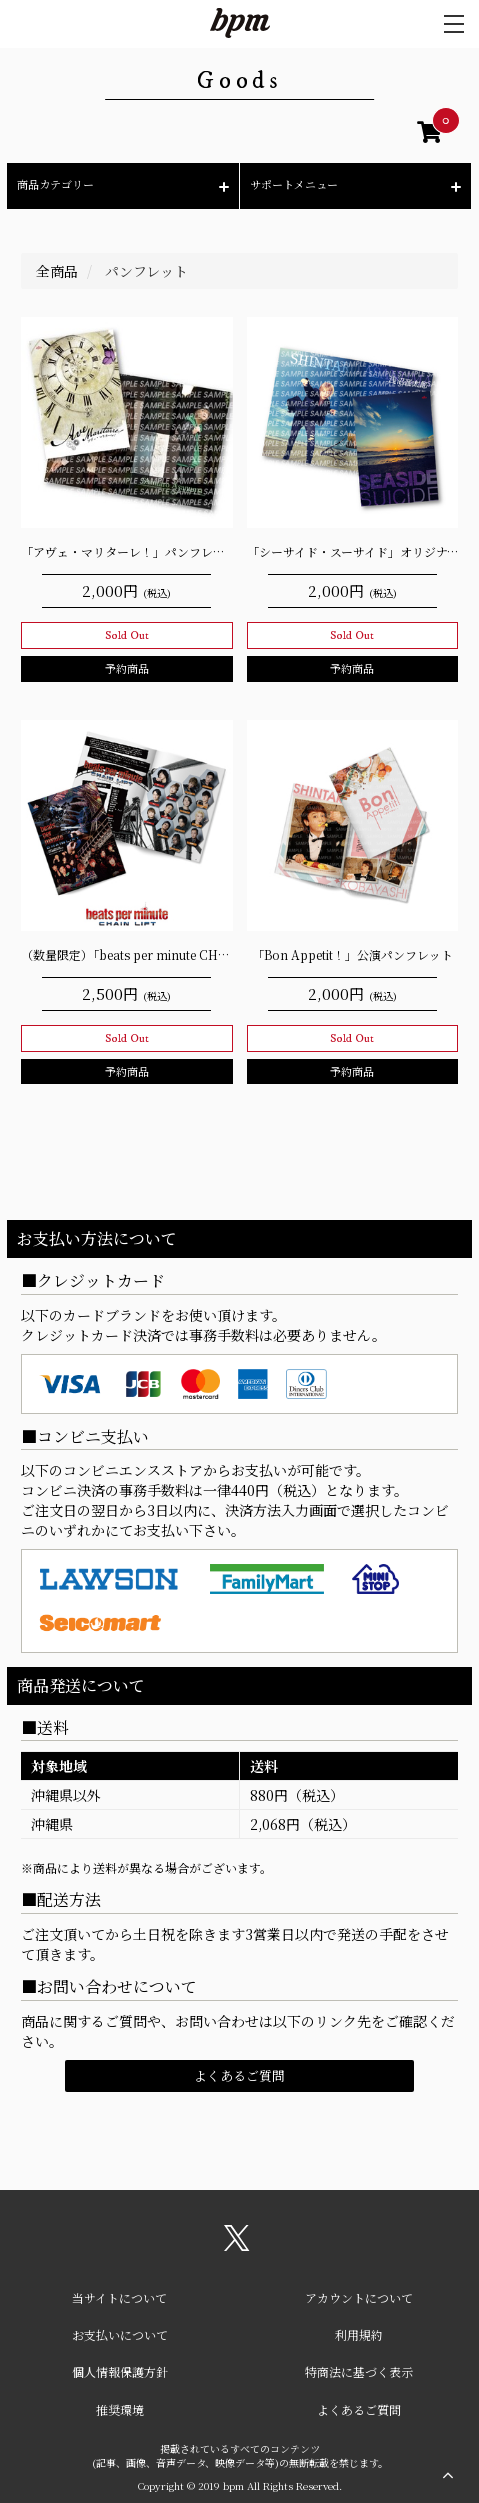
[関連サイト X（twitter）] (237, 2245)
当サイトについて (119, 2297)
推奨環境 (120, 2409)
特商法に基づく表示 (359, 2371)
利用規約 (359, 2334)
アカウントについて (359, 2297)
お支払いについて (120, 2334)
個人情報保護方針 (120, 2371)
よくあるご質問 (239, 2075)
